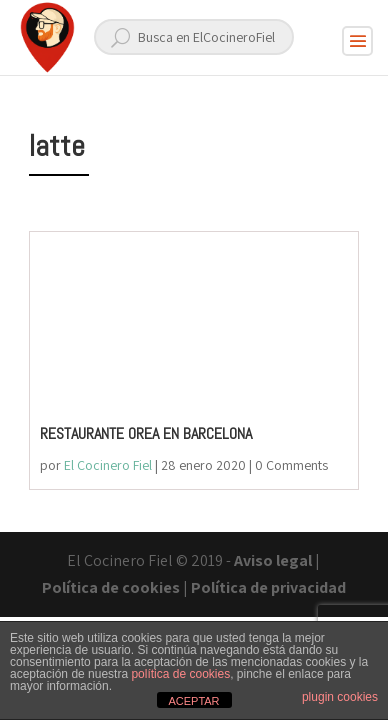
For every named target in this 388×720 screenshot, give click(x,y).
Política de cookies (111, 587)
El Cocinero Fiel (108, 465)
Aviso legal (273, 560)
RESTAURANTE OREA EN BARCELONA (146, 433)
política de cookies (180, 674)
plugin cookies (340, 697)
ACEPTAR (193, 701)
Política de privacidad (268, 587)
